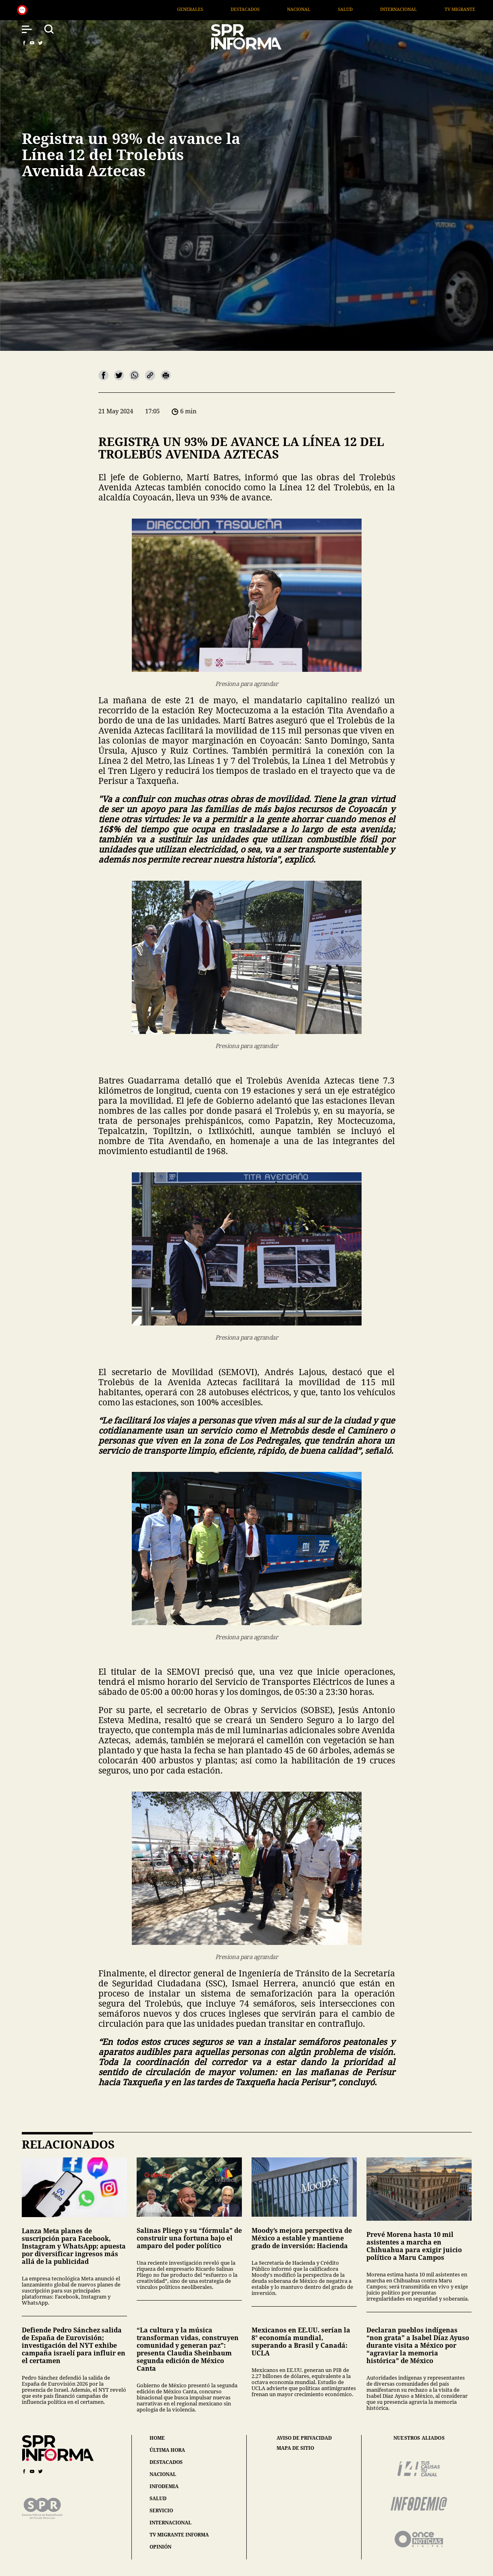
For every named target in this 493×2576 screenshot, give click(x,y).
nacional (163, 2474)
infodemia (164, 2486)
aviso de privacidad (304, 2438)
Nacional (317, 9)
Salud (363, 9)
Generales (209, 9)
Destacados (263, 9)
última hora (167, 2450)
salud (158, 2498)
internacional (170, 2522)
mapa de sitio (295, 2448)
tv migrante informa (179, 2534)
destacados (166, 2462)
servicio (161, 2510)
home (157, 2437)
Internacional (417, 9)
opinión (160, 2546)
